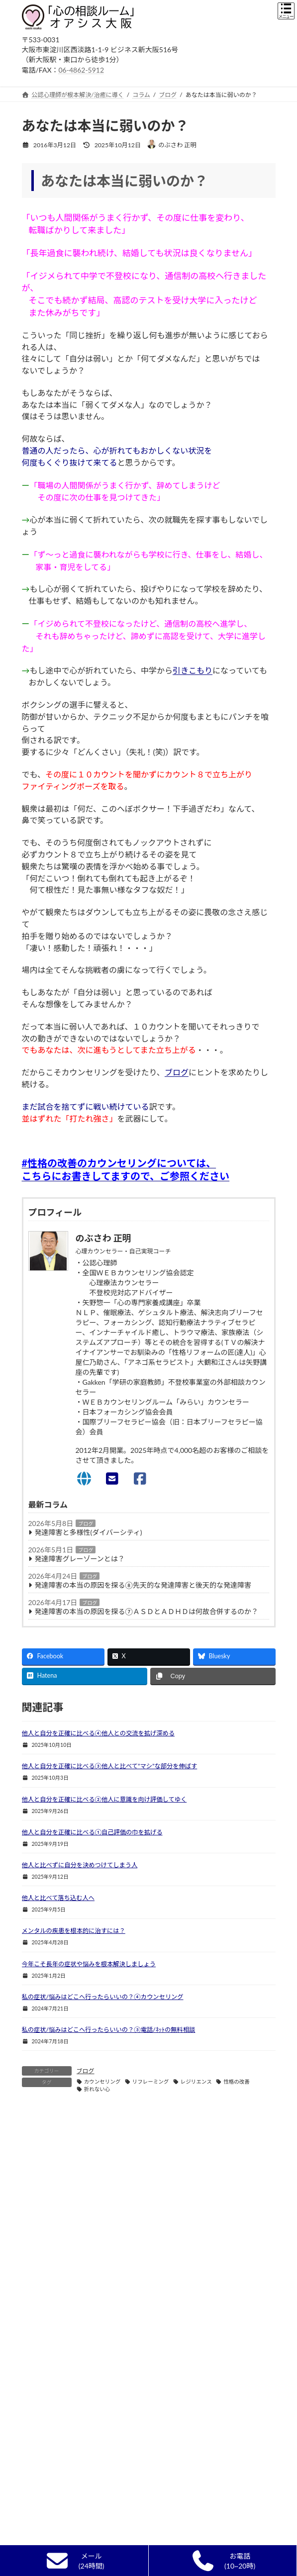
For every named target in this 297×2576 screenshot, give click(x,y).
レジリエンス (196, 2082)
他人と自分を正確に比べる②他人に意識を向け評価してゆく (104, 1799)
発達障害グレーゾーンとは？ (80, 1558)
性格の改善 (236, 2082)
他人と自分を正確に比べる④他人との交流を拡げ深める (98, 1733)
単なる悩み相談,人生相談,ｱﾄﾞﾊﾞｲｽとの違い (85, 2520)
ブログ (177, 1072)
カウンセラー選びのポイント (67, 2484)
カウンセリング (102, 2082)
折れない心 (97, 2089)
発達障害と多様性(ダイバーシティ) (88, 1532)
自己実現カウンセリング (61, 2538)
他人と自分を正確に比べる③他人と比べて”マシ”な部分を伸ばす (110, 1766)
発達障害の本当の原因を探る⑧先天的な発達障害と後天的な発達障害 (143, 1585)
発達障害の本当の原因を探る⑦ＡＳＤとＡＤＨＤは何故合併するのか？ (146, 1611)
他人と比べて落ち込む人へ (58, 1898)
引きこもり (192, 670)
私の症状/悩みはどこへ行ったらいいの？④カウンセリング (103, 1997)
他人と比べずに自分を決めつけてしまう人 (80, 1865)
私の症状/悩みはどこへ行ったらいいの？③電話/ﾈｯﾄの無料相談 (109, 2029)
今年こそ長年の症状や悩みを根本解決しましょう (89, 1964)
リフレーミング (150, 2082)
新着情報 (40, 2431)
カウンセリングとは (55, 2467)
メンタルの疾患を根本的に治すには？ (73, 1930)
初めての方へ (46, 2449)
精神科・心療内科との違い (64, 2502)
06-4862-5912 (81, 70)
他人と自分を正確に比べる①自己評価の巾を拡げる (92, 1832)
